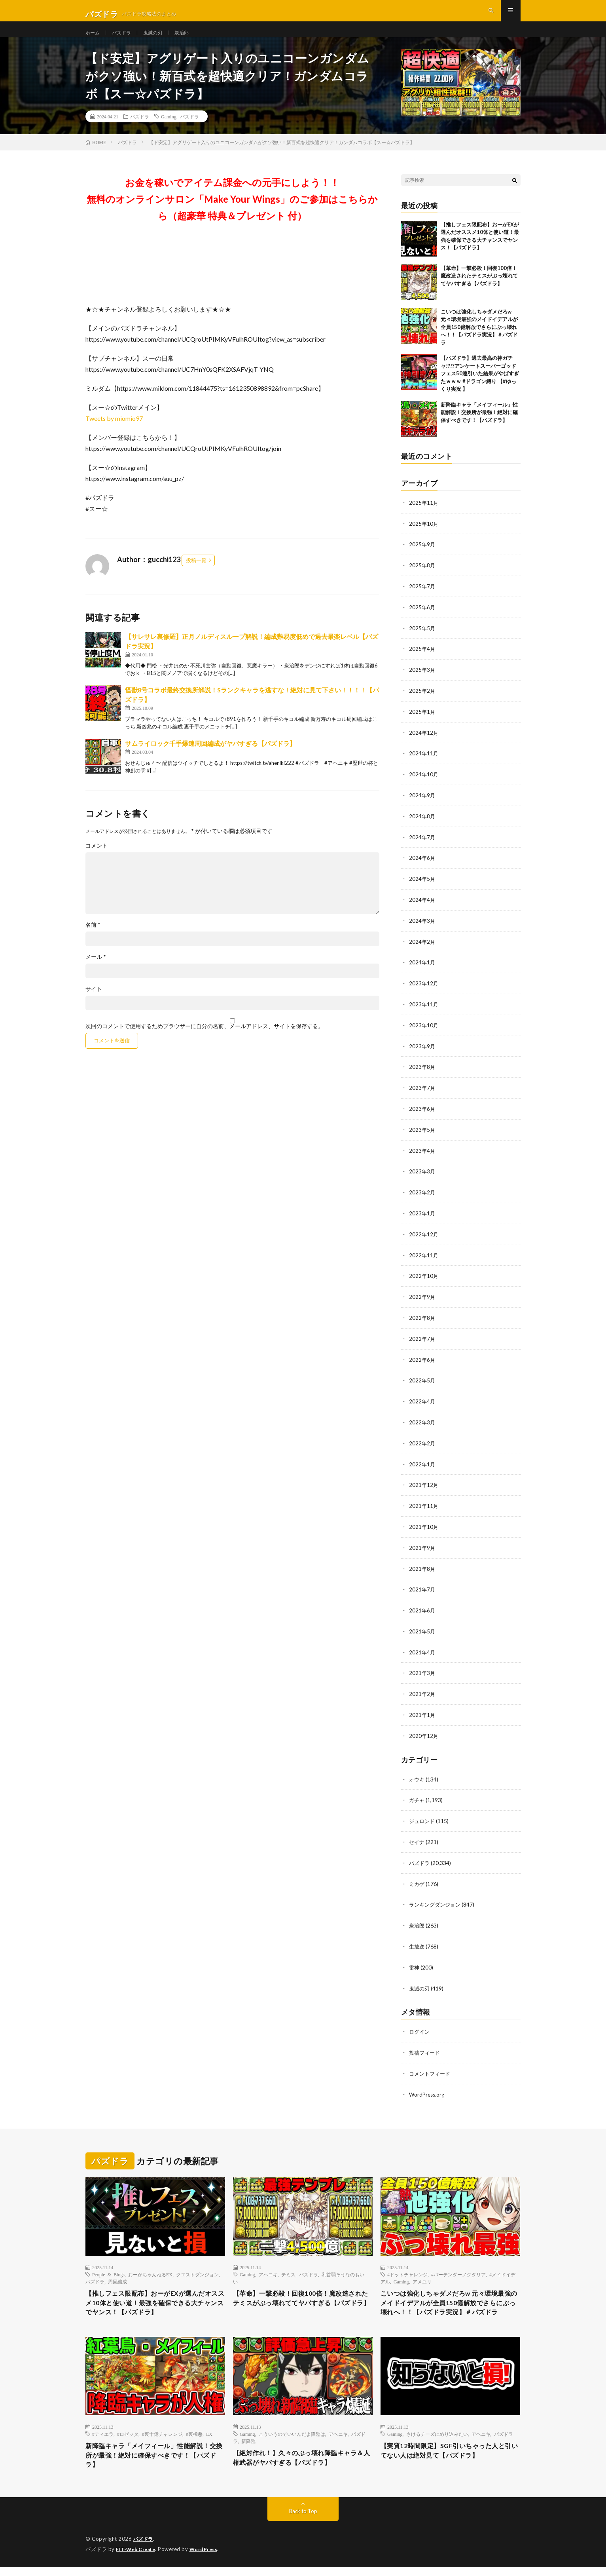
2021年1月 (422, 1710)
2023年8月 (422, 1072)
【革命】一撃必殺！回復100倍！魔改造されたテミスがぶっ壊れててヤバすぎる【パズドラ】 (479, 290)
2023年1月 (422, 1216)
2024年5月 (422, 887)
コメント (96, 860)
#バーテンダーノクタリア (458, 2265)
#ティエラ (103, 2439)
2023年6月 (422, 1113)
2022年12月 (424, 1237)
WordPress (208, 2558)
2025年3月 (422, 681)
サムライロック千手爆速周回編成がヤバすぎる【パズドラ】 (210, 757)
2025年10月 (424, 537)
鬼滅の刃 (160, 39)
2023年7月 (422, 1093)
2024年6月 (422, 866)
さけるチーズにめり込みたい (437, 2439)
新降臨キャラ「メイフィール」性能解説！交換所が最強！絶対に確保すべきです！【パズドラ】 (479, 426)
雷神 (414, 1959)
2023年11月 (424, 1011)
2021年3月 (422, 1669)
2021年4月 (422, 1649)
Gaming (168, 130)
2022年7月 (422, 1340)
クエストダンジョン (197, 2265)
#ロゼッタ (127, 2439)
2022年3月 (422, 1422)
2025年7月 (422, 599)
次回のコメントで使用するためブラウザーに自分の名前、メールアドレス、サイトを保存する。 (204, 1040)
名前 (92, 939)
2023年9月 (422, 1052)
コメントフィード (431, 2064)
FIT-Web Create (137, 2558)
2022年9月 (422, 1299)
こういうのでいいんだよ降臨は (292, 2439)
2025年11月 (424, 516)
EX (209, 2439)
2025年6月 (422, 619)
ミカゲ (417, 1877)
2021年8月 (422, 1566)
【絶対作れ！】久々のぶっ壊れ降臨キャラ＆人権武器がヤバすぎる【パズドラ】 (302, 2464)
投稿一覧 (196, 574)
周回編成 (117, 2272)
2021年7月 (422, 1587)
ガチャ (417, 1795)
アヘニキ (268, 2265)
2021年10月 (424, 1525)
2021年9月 (422, 1546)
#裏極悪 (194, 2439)
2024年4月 (422, 908)
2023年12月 (424, 990)
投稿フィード (425, 2044)
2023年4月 (422, 1155)
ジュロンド (423, 1815)
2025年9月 (422, 558)
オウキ (417, 1774)
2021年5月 (422, 1628)
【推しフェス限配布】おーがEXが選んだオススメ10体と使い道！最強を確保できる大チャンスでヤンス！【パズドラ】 (152, 2296)
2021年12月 (424, 1484)
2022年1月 (422, 1463)
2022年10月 (424, 1278)
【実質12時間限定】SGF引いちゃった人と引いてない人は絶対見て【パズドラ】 (450, 2457)
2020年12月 (424, 1731)
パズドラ (125, 39)
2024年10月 (424, 784)
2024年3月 (422, 928)
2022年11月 (424, 1258)
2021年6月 (422, 1608)
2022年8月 (422, 1319)
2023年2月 (422, 1196)
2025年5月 (422, 640)
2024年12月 (424, 743)
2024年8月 (422, 825)
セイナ (417, 1836)
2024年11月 (424, 763)
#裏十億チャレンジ (162, 2439)
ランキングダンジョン (436, 1898)
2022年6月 (422, 1360)
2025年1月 (422, 722)
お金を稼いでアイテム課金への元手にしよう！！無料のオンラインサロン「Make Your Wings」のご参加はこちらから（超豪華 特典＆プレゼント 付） (232, 213)
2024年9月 (422, 805)
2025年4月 (422, 661)
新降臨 (248, 2446)
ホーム (93, 39)
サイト (93, 1003)
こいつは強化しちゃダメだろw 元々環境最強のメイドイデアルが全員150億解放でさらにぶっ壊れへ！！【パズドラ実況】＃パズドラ (479, 341)
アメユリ (422, 2272)
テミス (288, 2265)
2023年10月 (424, 1031)
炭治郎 (191, 39)
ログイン (420, 2023)
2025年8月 (422, 578)
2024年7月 (422, 846)
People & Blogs (108, 2265)
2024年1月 (422, 969)
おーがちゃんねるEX (150, 2265)
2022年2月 (422, 1443)
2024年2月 (422, 949)
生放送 (417, 1939)
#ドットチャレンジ (407, 2265)
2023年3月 (422, 1175)
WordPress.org (428, 2085)
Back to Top (303, 2520)
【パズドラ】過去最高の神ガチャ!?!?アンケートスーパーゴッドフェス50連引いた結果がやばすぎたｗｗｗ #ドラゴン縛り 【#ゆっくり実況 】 (480, 388)
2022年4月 (422, 1402)
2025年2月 (422, 702)
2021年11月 (424, 1505)
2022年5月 (422, 1381)
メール (95, 971)
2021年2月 (422, 1690)
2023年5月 (422, 1134)
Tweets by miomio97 (114, 432)
